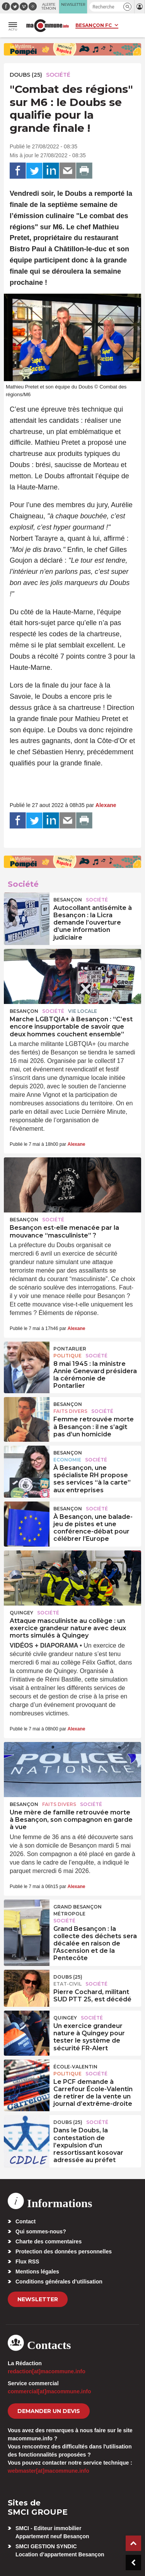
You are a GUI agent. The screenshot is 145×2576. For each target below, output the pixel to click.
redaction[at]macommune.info (46, 2371)
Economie (67, 1460)
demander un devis (48, 2411)
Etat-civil (67, 1984)
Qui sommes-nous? (40, 2231)
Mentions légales (37, 2271)
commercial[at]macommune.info (49, 2391)
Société (58, 74)
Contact (25, 2221)
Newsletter (37, 2299)
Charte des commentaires (48, 2241)
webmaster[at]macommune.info (48, 2471)
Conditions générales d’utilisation (58, 2281)
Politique (67, 1356)
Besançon (67, 900)
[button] (127, 7)
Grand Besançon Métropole (77, 1910)
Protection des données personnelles (63, 2251)
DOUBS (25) (26, 74)
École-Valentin (75, 2067)
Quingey (21, 1613)
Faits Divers (70, 1411)
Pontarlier (69, 1349)
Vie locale (82, 1011)
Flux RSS (27, 2261)
